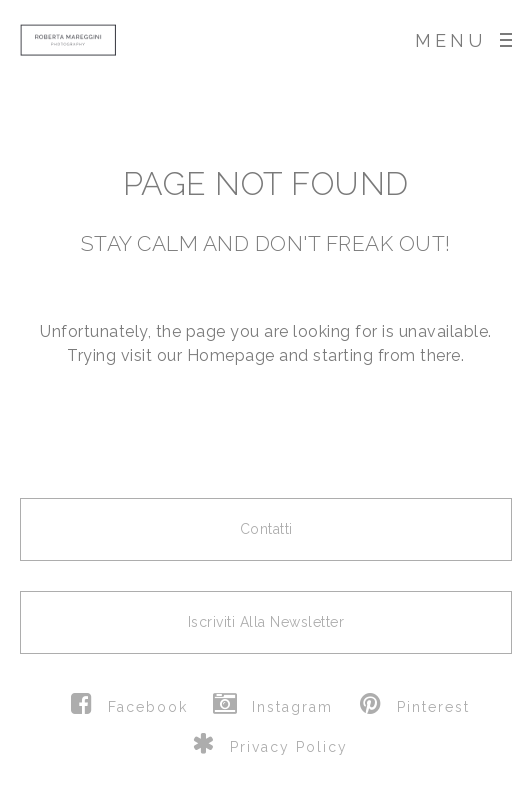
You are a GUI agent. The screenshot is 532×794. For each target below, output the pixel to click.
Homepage (231, 355)
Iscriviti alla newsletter (266, 622)
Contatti (266, 529)
